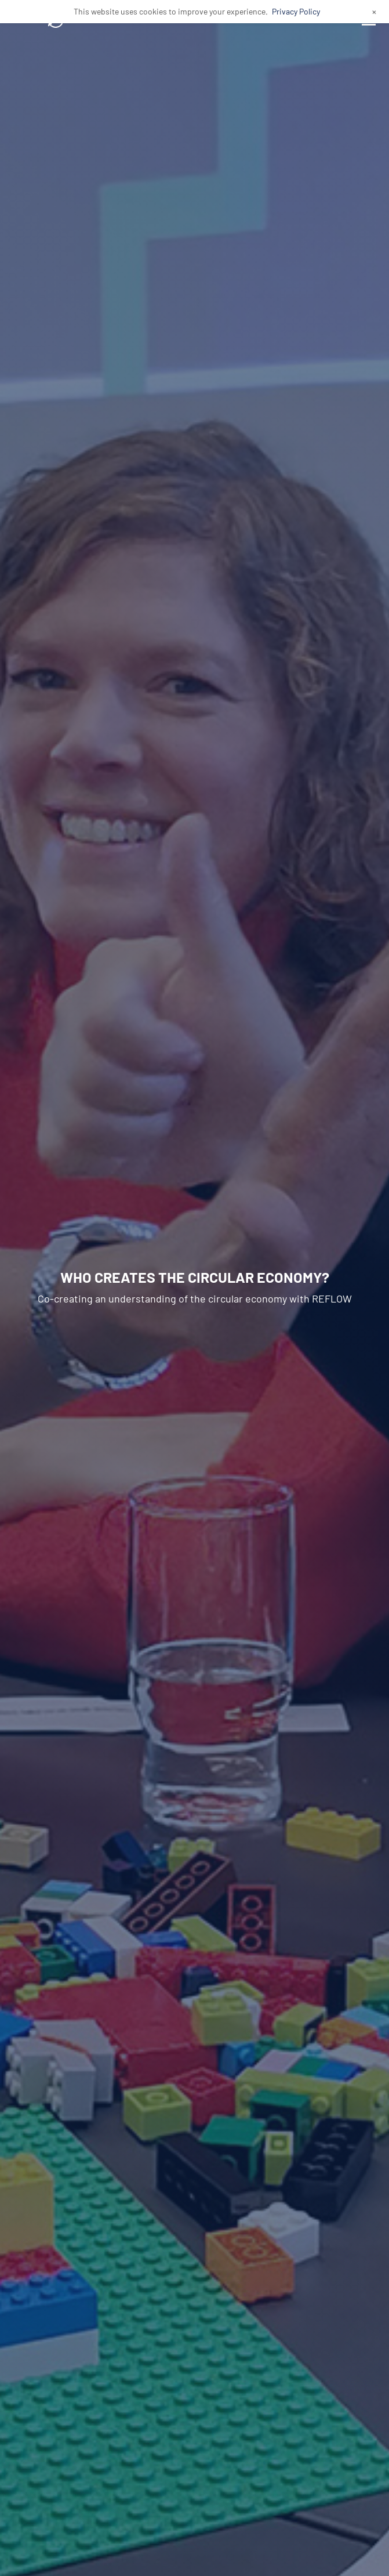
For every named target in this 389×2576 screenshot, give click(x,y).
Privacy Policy (296, 11)
